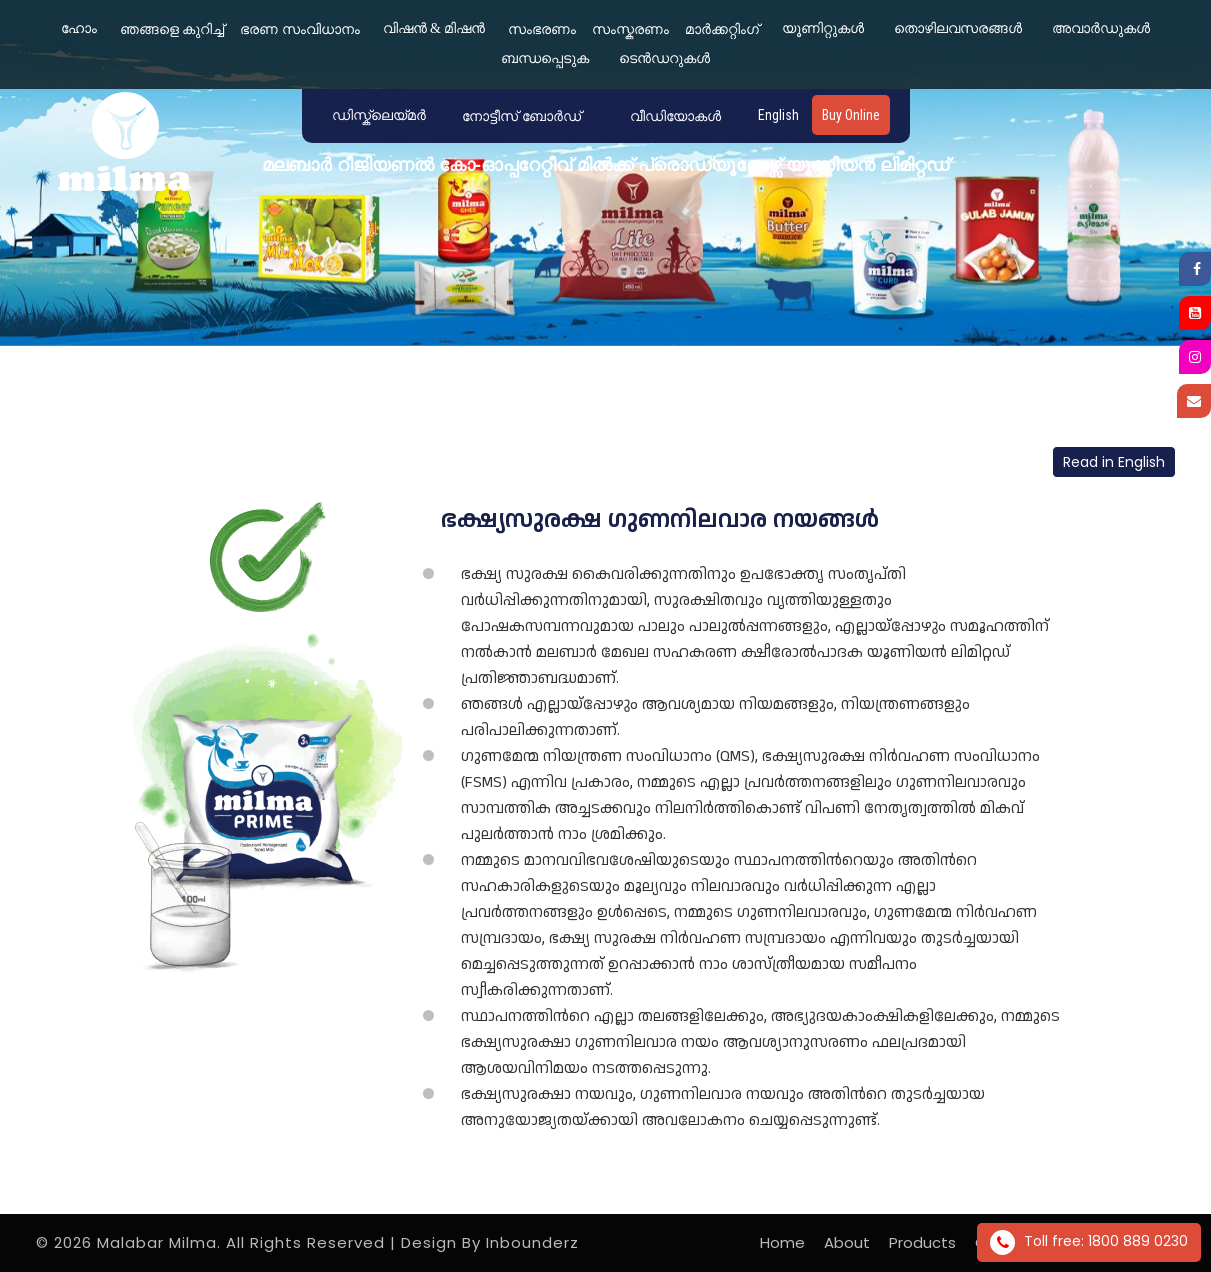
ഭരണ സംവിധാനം (300, 29)
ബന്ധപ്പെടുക (545, 58)
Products (922, 1242)
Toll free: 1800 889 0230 (1089, 1242)
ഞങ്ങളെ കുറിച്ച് (172, 29)
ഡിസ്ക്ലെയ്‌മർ (379, 115)
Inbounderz (532, 1242)
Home (782, 1242)
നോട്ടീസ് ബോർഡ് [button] (521, 116)
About (847, 1242)
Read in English (1114, 462)
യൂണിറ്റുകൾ (823, 28)
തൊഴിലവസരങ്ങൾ (958, 28)
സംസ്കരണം (630, 29)
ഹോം (79, 28)
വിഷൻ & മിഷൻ (434, 28)
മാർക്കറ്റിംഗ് (722, 29)
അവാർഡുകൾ (1101, 28)
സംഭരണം (542, 29)
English (778, 115)
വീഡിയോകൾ (675, 116)
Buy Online (851, 115)
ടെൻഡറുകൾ (664, 58)
